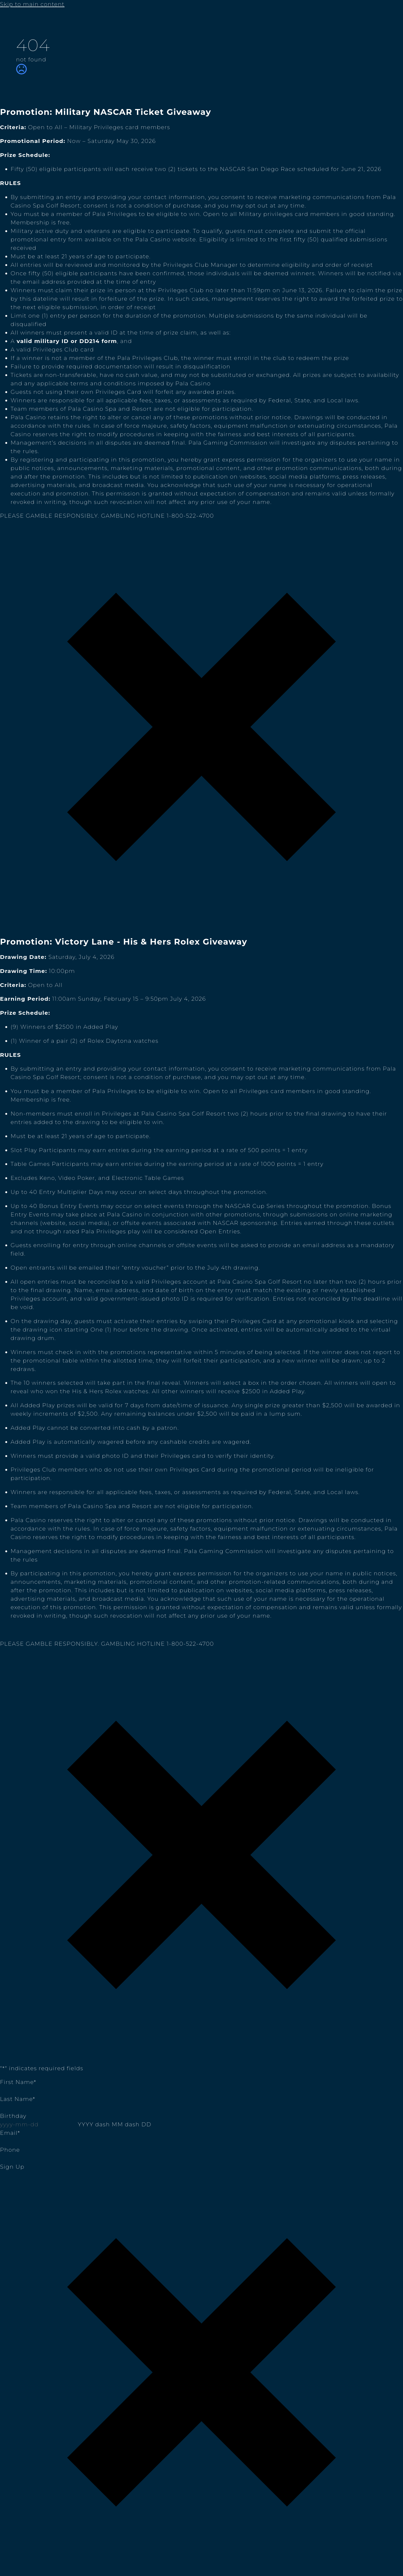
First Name (18, 2082)
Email (10, 2133)
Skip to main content (32, 4)
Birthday (13, 2116)
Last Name (17, 2099)
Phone (10, 2149)
